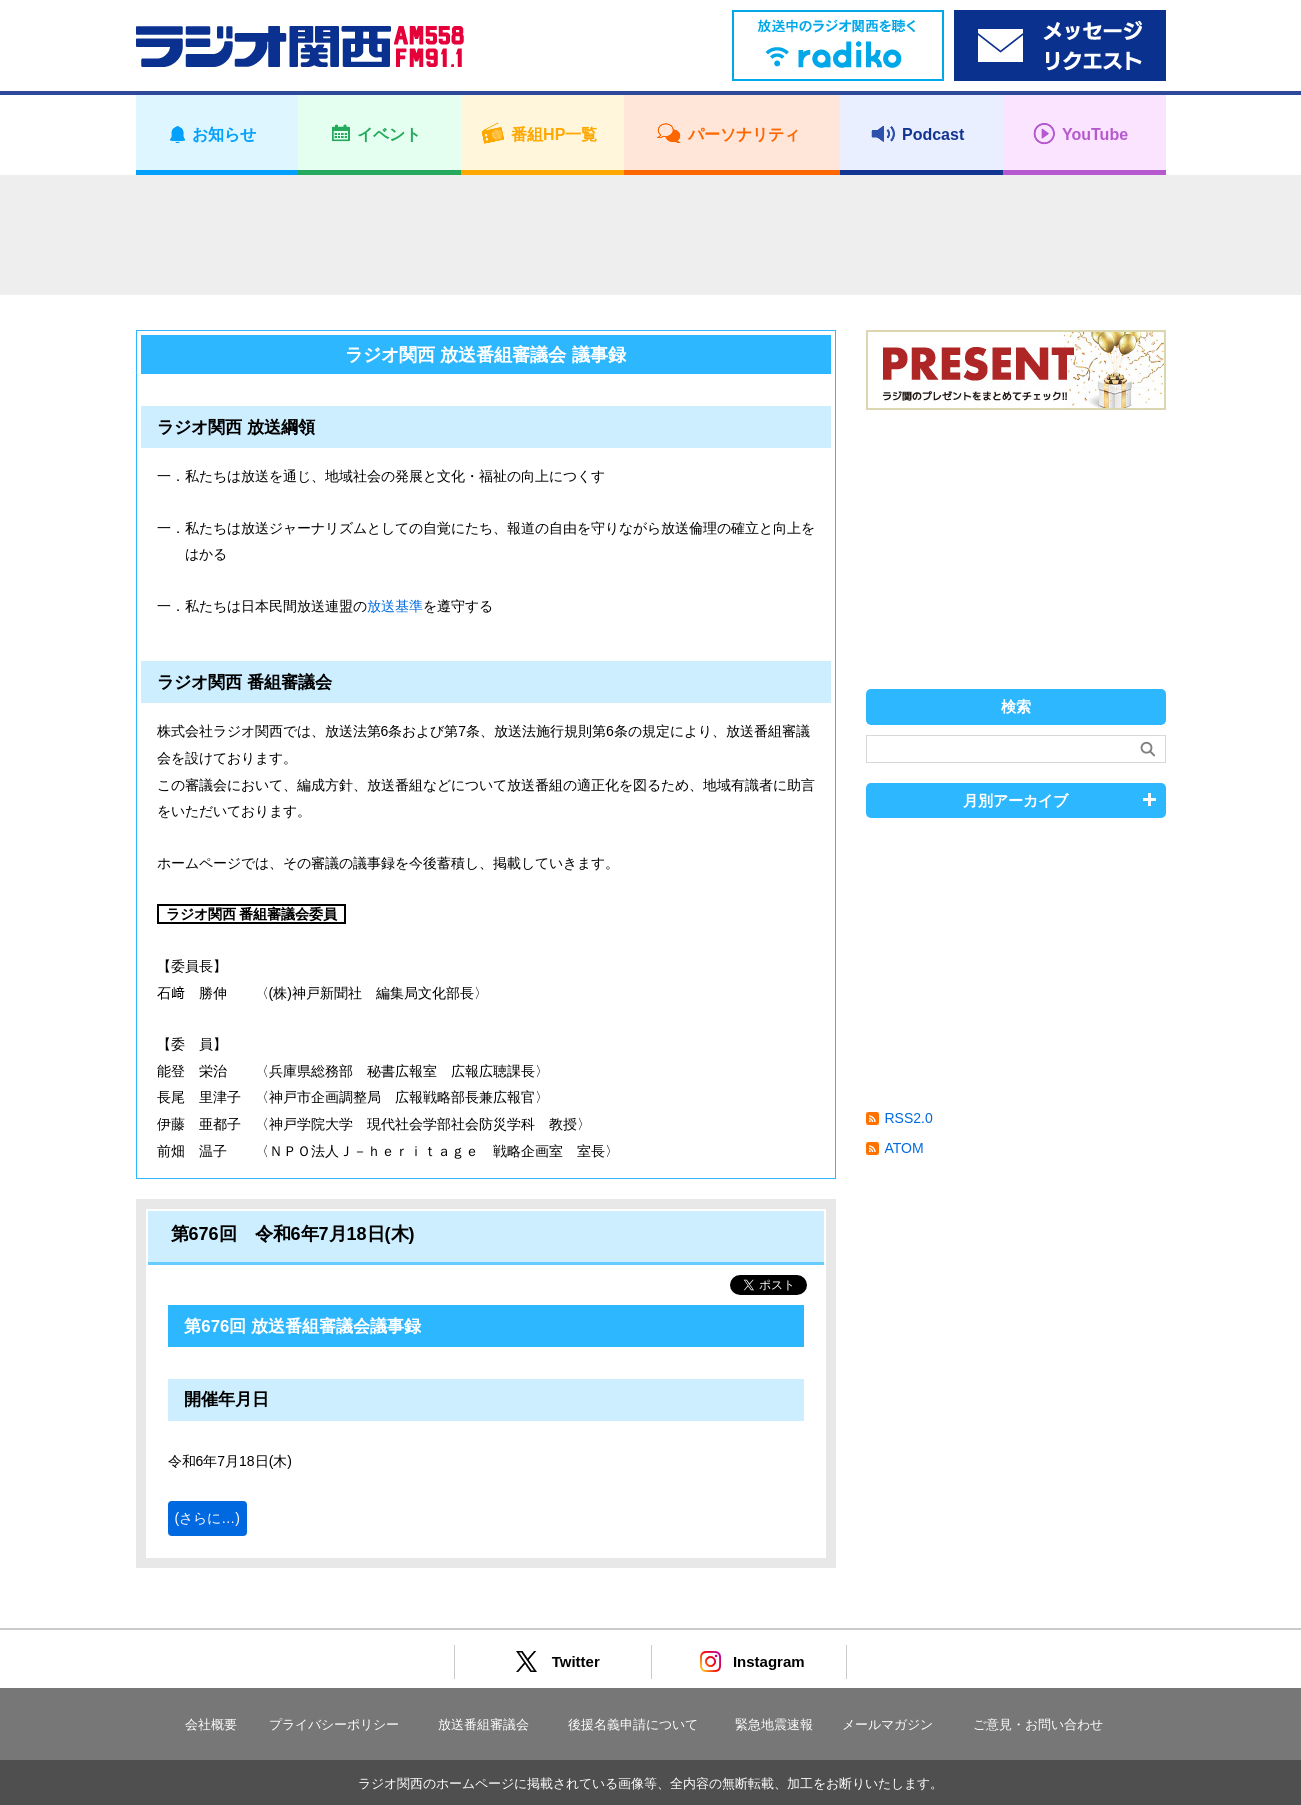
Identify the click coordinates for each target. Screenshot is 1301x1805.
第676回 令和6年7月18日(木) (293, 1234)
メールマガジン (887, 1724)
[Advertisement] (651, 235)
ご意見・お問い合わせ (1038, 1724)
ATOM (904, 1148)
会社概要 (211, 1724)
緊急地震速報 (774, 1724)
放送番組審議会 (483, 1724)
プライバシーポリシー (334, 1724)
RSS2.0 (909, 1118)
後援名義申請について (633, 1724)
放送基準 (395, 606)
